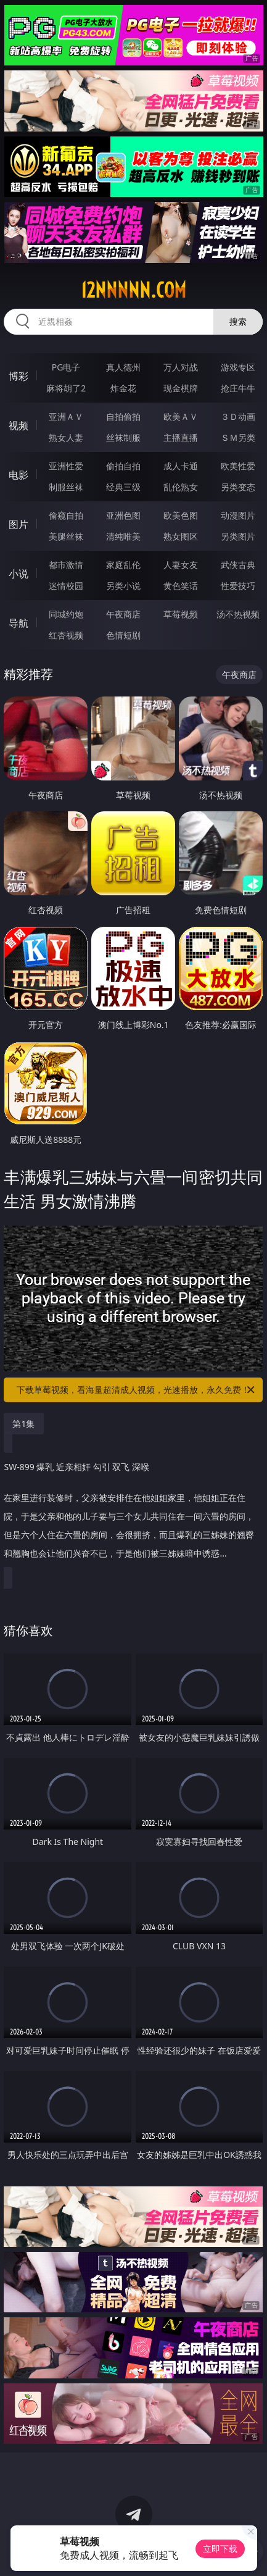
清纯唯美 (123, 536)
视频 (18, 425)
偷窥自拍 (66, 515)
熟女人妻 (66, 437)
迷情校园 (66, 586)
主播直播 (180, 437)
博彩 (18, 376)
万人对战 (180, 367)
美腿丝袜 (66, 536)
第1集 (23, 1423)
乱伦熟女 (180, 487)
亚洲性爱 (66, 466)
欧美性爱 (238, 466)
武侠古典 (238, 565)
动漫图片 (238, 515)
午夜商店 (123, 614)
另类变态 (238, 487)
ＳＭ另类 (238, 437)
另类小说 (123, 586)
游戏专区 (238, 367)
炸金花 (123, 388)
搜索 (238, 321)
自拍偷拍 (123, 416)
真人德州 (123, 367)
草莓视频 (180, 614)
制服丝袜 (66, 487)
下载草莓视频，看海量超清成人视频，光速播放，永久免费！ (137, 1389)
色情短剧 (123, 635)
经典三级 (123, 487)
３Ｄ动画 (238, 416)
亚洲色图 (123, 515)
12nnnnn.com (133, 290)
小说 (18, 573)
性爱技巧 (238, 586)
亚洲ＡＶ (66, 416)
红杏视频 (66, 635)
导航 (18, 623)
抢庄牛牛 (238, 388)
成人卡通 (180, 466)
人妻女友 (180, 565)
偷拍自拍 (123, 466)
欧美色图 (180, 515)
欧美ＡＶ (180, 416)
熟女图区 (180, 536)
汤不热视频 (238, 614)
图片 (18, 524)
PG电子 (66, 367)
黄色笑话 (180, 586)
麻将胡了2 (66, 388)
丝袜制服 (123, 437)
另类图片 (238, 536)
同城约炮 (66, 614)
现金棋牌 (180, 388)
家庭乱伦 (123, 565)
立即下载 (220, 2548)
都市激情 (66, 565)
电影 (18, 475)
